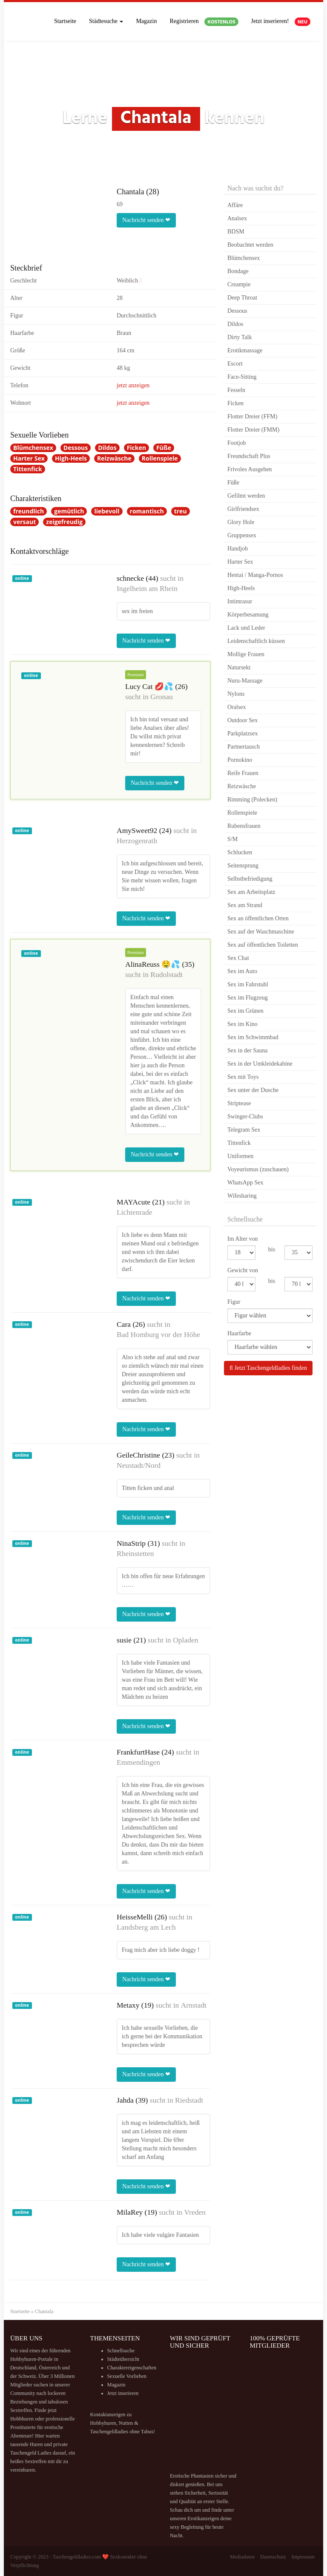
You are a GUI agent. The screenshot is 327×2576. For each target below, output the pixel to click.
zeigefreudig (64, 522)
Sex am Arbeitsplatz (251, 892)
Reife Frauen (242, 773)
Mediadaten (242, 2557)
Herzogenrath (137, 840)
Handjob (237, 548)
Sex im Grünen (245, 1011)
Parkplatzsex (242, 733)
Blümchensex (33, 448)
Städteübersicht (123, 2359)
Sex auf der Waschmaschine (260, 931)
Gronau (161, 696)
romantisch (147, 511)
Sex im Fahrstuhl (247, 984)
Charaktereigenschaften (132, 2368)
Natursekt (238, 667)
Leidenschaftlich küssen (256, 641)
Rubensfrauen (244, 826)
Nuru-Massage (244, 680)
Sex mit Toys (242, 1077)
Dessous (75, 448)
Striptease (239, 1103)
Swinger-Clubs (245, 1116)
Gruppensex (241, 535)
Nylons (235, 694)
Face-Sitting (241, 377)
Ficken (136, 448)
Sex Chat (238, 958)
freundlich (28, 511)
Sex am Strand (244, 905)
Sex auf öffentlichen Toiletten (262, 945)
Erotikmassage (244, 350)
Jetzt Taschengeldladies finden (268, 1368)
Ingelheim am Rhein (147, 588)
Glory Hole (240, 522)
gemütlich (69, 511)
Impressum (303, 2557)
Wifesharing (242, 1196)
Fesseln (236, 390)
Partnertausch (243, 746)
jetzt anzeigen (133, 385)
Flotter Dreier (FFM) (252, 416)
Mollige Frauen (245, 654)
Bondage (238, 271)
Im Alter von (242, 1239)
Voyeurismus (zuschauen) (258, 1169)
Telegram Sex (243, 1130)
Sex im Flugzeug (247, 997)
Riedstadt (189, 2100)
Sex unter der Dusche (252, 1090)
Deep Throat (242, 297)
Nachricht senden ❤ (146, 220)
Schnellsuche (121, 2351)
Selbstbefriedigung (249, 879)
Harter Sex (29, 458)
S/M (232, 839)
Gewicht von (242, 1270)
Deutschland (23, 2368)
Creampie (238, 284)
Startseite (65, 21)
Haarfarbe (239, 1333)
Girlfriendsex (243, 509)
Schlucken (239, 852)
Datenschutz (273, 2557)
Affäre (235, 205)
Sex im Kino (242, 1024)
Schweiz (27, 2376)
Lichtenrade (134, 1212)
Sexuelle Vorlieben (126, 2376)
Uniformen (240, 1156)
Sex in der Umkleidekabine (260, 1063)
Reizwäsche (114, 458)
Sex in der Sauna (247, 1050)
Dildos (107, 448)
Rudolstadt (166, 974)
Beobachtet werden (250, 245)
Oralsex (236, 707)
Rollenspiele (160, 458)
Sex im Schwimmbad (252, 1037)
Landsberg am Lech (146, 1927)
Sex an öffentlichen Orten (258, 918)
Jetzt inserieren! (280, 21)
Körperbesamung (247, 614)
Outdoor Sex (242, 720)
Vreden (194, 2212)
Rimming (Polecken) (252, 799)
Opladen (185, 1640)
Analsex (237, 218)
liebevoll (106, 511)
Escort (235, 363)
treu (180, 511)
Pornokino (239, 760)
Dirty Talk (239, 337)
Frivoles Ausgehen (249, 469)
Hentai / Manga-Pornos (255, 575)
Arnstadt (194, 2005)
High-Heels (71, 458)
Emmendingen (138, 1762)
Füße (163, 448)
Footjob (236, 443)
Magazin (146, 21)
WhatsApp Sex (245, 1182)
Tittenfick (27, 469)
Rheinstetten (135, 1553)
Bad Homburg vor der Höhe (158, 1334)
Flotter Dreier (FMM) (253, 429)
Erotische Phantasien (191, 2476)
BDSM (235, 231)
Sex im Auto (242, 971)
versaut (24, 522)
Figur (233, 1302)
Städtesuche (106, 21)
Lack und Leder (246, 628)
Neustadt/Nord (139, 1465)
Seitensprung (242, 865)
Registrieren (203, 21)
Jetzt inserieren (123, 2393)
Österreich (49, 2368)
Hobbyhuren (23, 2359)
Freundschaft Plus (248, 456)
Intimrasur (239, 601)
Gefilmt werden (246, 496)
